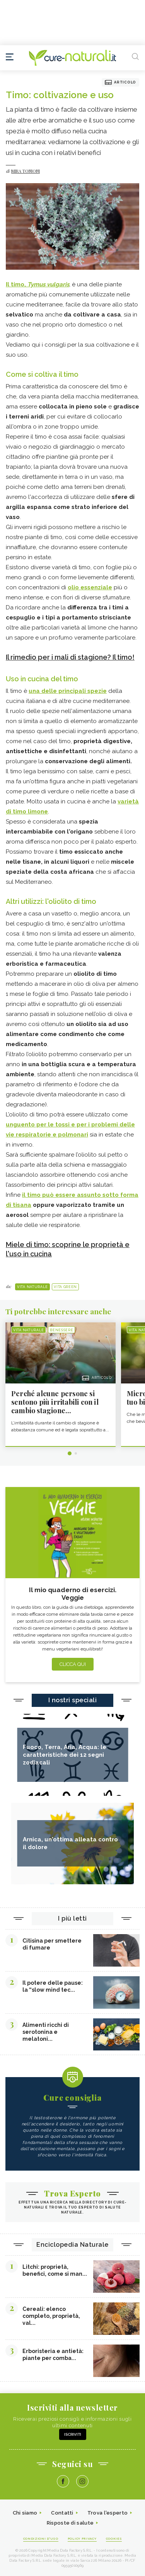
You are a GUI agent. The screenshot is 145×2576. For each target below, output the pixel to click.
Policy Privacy (82, 2538)
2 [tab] (76, 1453)
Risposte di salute (70, 2523)
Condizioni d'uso (40, 2538)
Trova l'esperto (107, 2513)
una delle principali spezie (68, 690)
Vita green (65, 1287)
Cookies (114, 2538)
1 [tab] (70, 1453)
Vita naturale (32, 1287)
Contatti (62, 2513)
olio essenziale (90, 587)
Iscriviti (72, 2434)
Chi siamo (25, 2513)
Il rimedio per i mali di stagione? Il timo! (70, 657)
